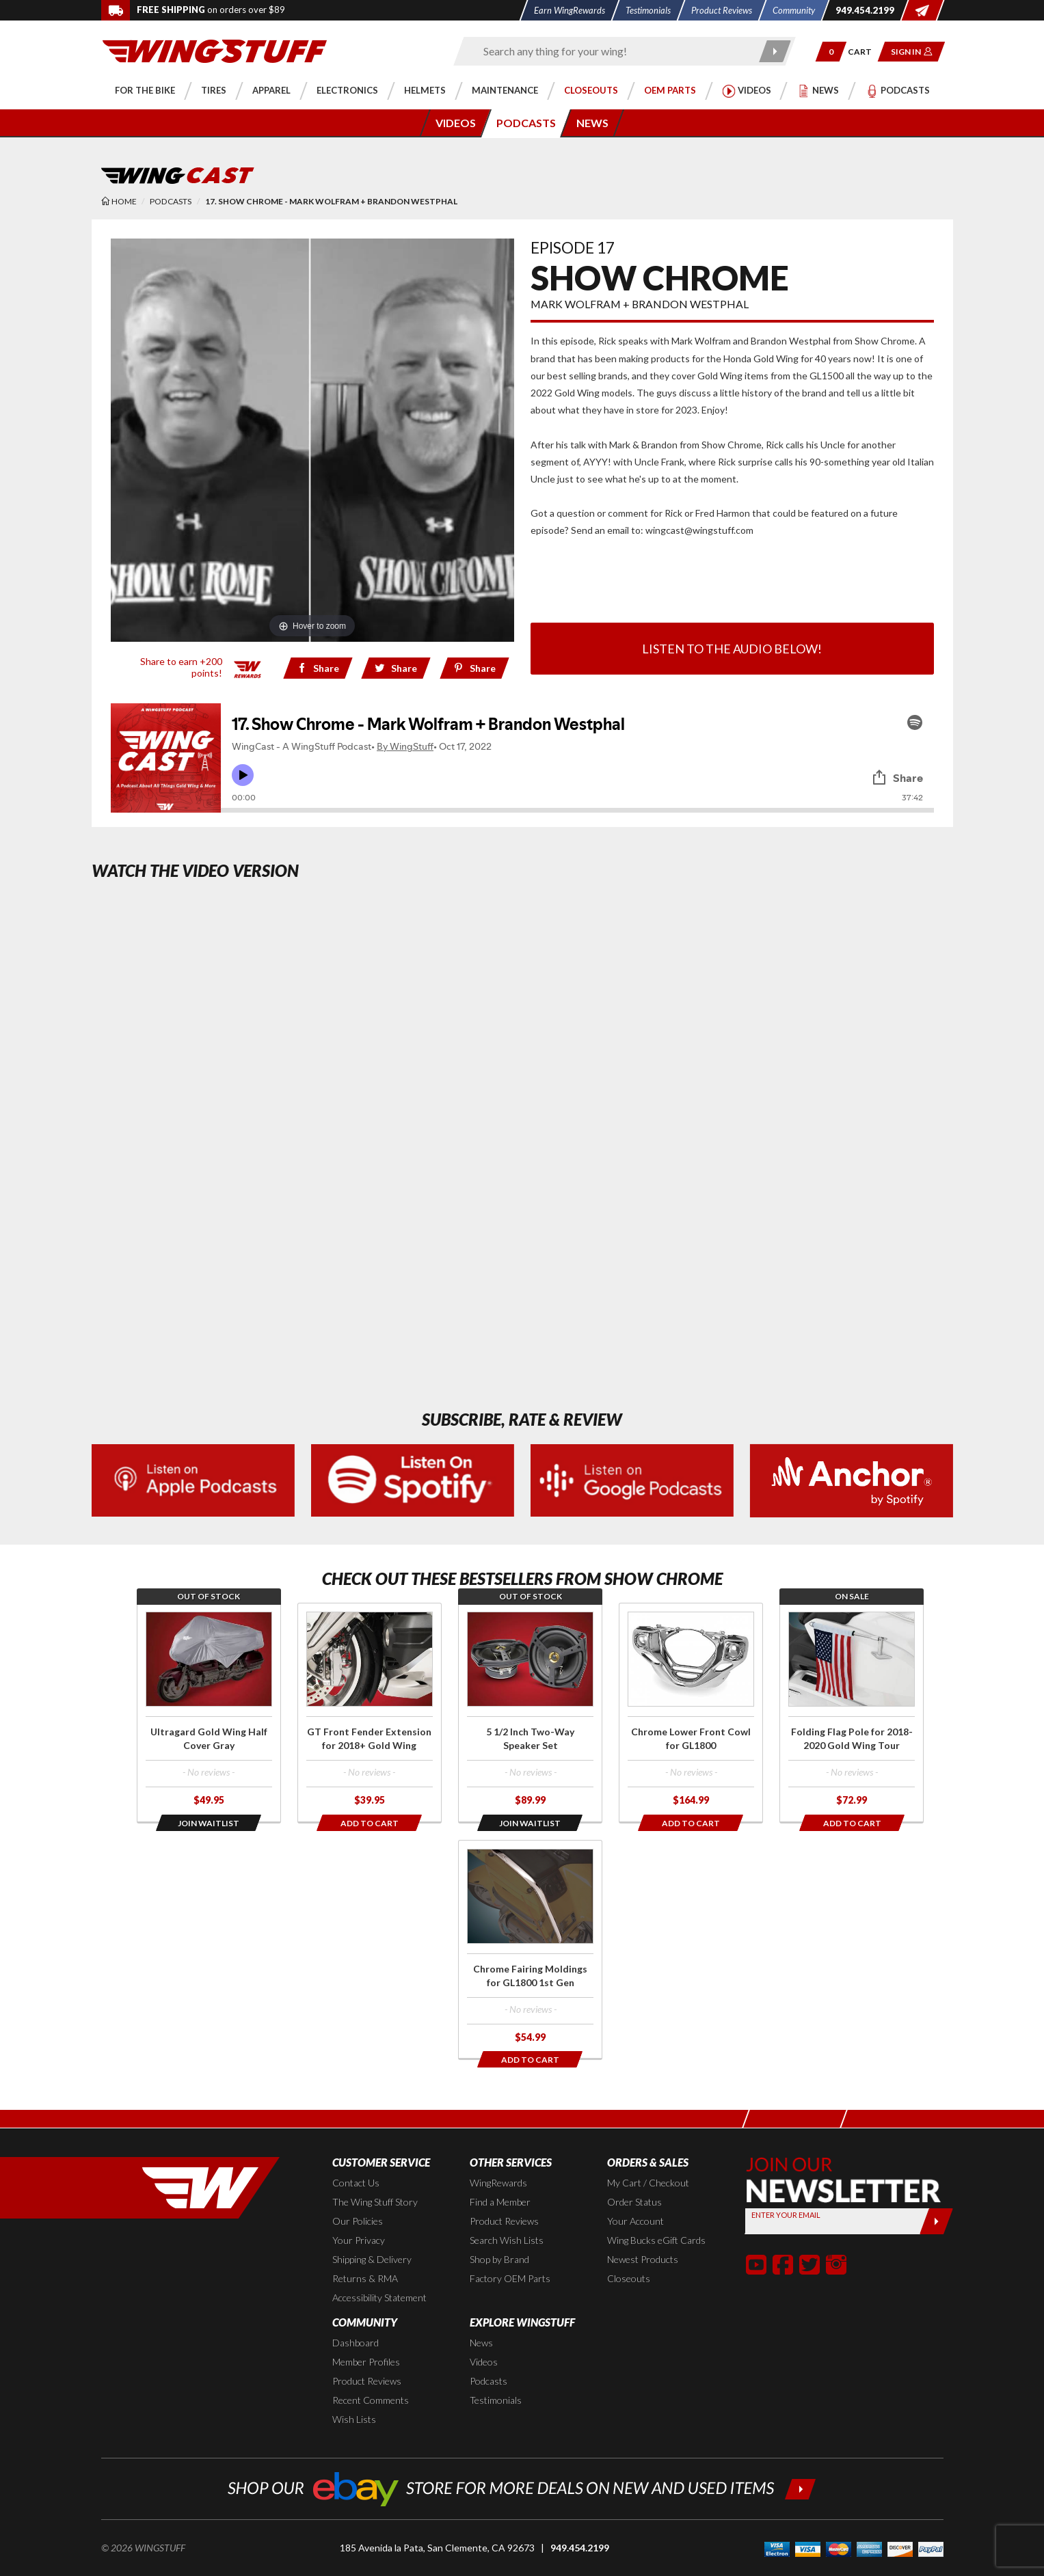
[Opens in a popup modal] (209, 1823)
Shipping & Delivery (372, 2259)
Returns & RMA (365, 2278)
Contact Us (355, 2182)
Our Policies (357, 2221)
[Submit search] (775, 51)
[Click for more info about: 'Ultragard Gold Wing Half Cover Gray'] (209, 1712)
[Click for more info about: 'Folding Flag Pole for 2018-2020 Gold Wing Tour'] (851, 1712)
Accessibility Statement (379, 2297)
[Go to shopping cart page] (864, 52)
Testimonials (496, 2400)
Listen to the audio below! (732, 648)
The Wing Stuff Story (375, 2202)
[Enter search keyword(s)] (612, 51)
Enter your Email (785, 2214)
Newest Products (642, 2259)
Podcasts (488, 2381)
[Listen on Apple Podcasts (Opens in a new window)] (193, 1478)
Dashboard (355, 2342)
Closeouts (628, 2278)
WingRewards (498, 2182)
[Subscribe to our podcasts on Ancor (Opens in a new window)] (851, 1479)
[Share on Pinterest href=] (474, 668)
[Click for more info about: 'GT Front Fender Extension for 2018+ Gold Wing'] (369, 1712)
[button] (830, 52)
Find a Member (500, 2202)
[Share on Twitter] (396, 668)
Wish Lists (354, 2419)
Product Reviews (504, 2221)
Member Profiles (366, 2362)
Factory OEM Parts (510, 2278)
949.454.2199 (579, 2547)
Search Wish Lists (507, 2240)
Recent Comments (370, 2400)
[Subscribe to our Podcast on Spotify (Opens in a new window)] (412, 1478)
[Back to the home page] (214, 50)
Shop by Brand (499, 2259)
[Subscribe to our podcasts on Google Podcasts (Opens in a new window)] (632, 1478)
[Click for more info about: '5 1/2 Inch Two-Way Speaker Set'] (530, 1712)
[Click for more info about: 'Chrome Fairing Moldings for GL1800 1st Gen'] (530, 1949)
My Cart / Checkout (648, 2182)
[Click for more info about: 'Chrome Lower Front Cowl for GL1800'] (691, 1712)
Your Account (635, 2221)
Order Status (634, 2202)
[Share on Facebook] (317, 668)
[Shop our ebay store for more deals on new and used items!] (522, 2487)
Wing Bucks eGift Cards (656, 2240)
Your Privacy (358, 2240)
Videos (484, 2362)
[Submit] (936, 2221)
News (481, 2342)
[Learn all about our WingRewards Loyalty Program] (248, 667)
